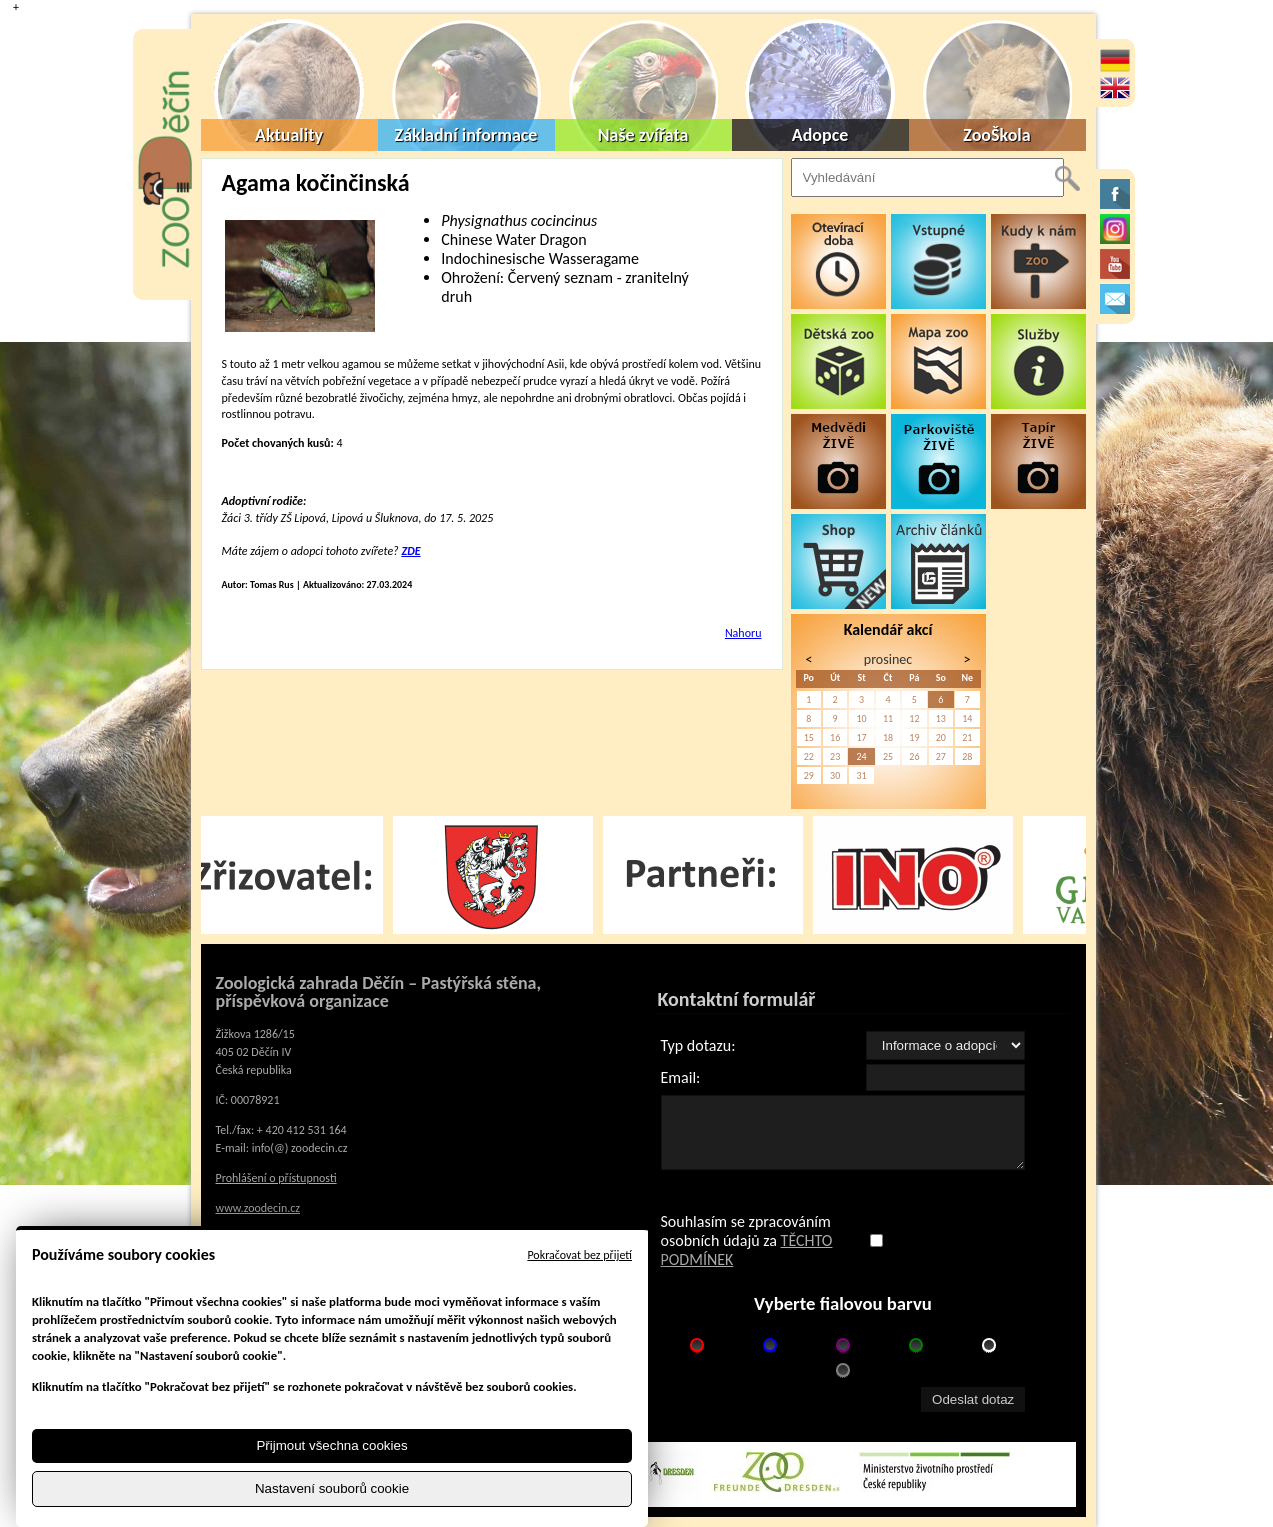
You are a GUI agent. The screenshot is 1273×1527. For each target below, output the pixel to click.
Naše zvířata (643, 135)
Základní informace (466, 135)
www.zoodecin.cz (258, 1208)
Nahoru (743, 633)
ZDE (410, 551)
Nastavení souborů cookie (332, 1488)
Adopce (820, 135)
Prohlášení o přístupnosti (276, 1178)
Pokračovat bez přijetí (579, 1255)
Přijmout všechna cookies (331, 1445)
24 (861, 756)
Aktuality (289, 135)
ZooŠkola (996, 135)
